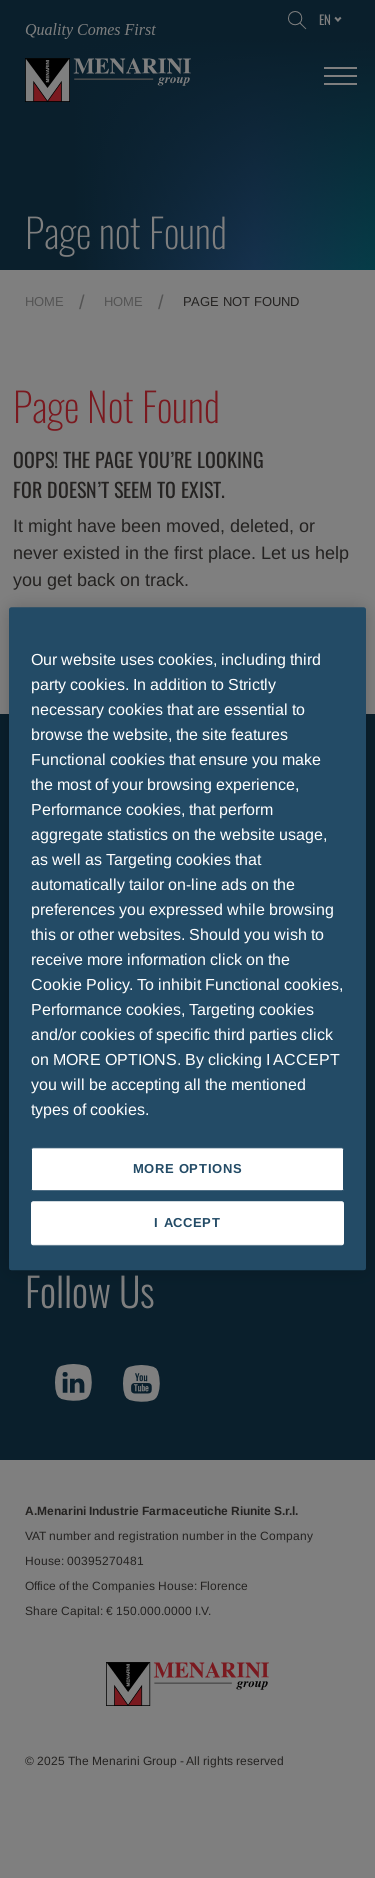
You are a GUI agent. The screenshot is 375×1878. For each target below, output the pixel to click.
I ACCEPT (187, 1223)
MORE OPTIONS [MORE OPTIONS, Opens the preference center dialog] (188, 1168)
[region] (187, 938)
